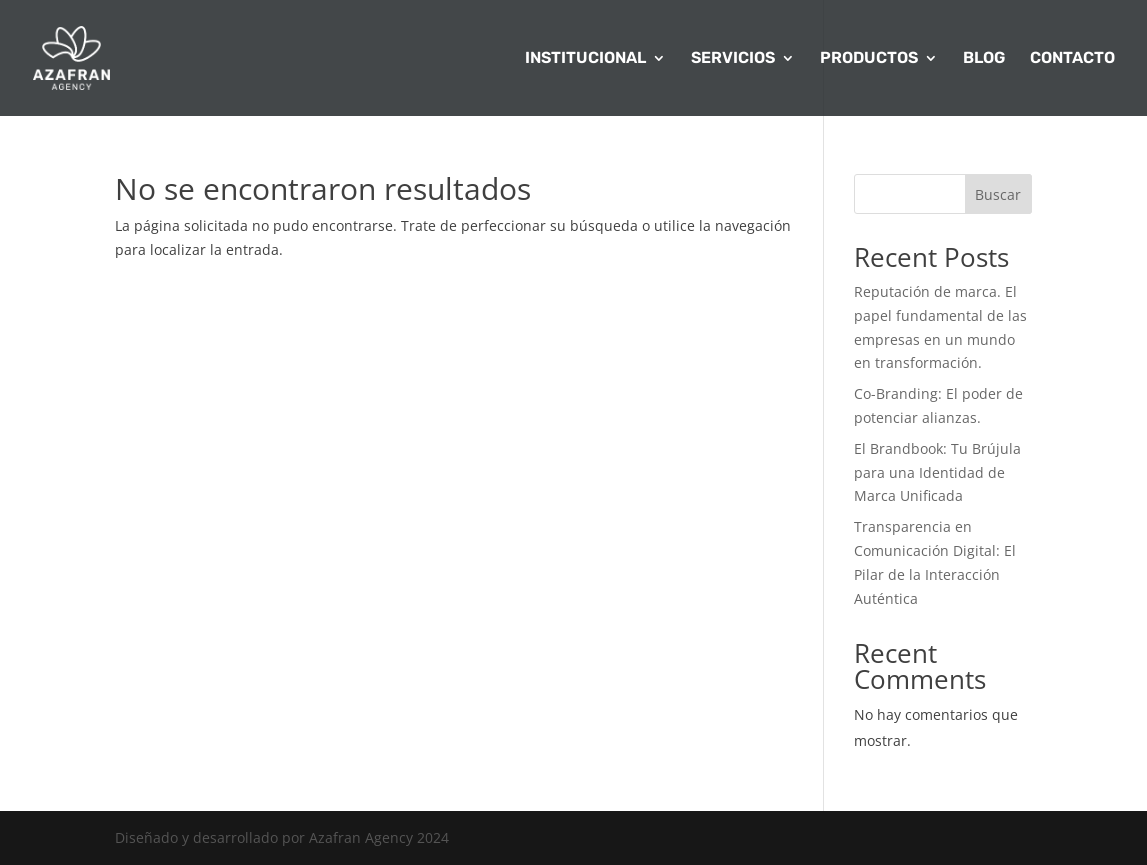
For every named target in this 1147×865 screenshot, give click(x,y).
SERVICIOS (733, 59)
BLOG (984, 59)
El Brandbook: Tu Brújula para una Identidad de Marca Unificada (937, 472)
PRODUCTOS (869, 59)
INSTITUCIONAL (585, 59)
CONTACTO (1072, 59)
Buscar (998, 194)
